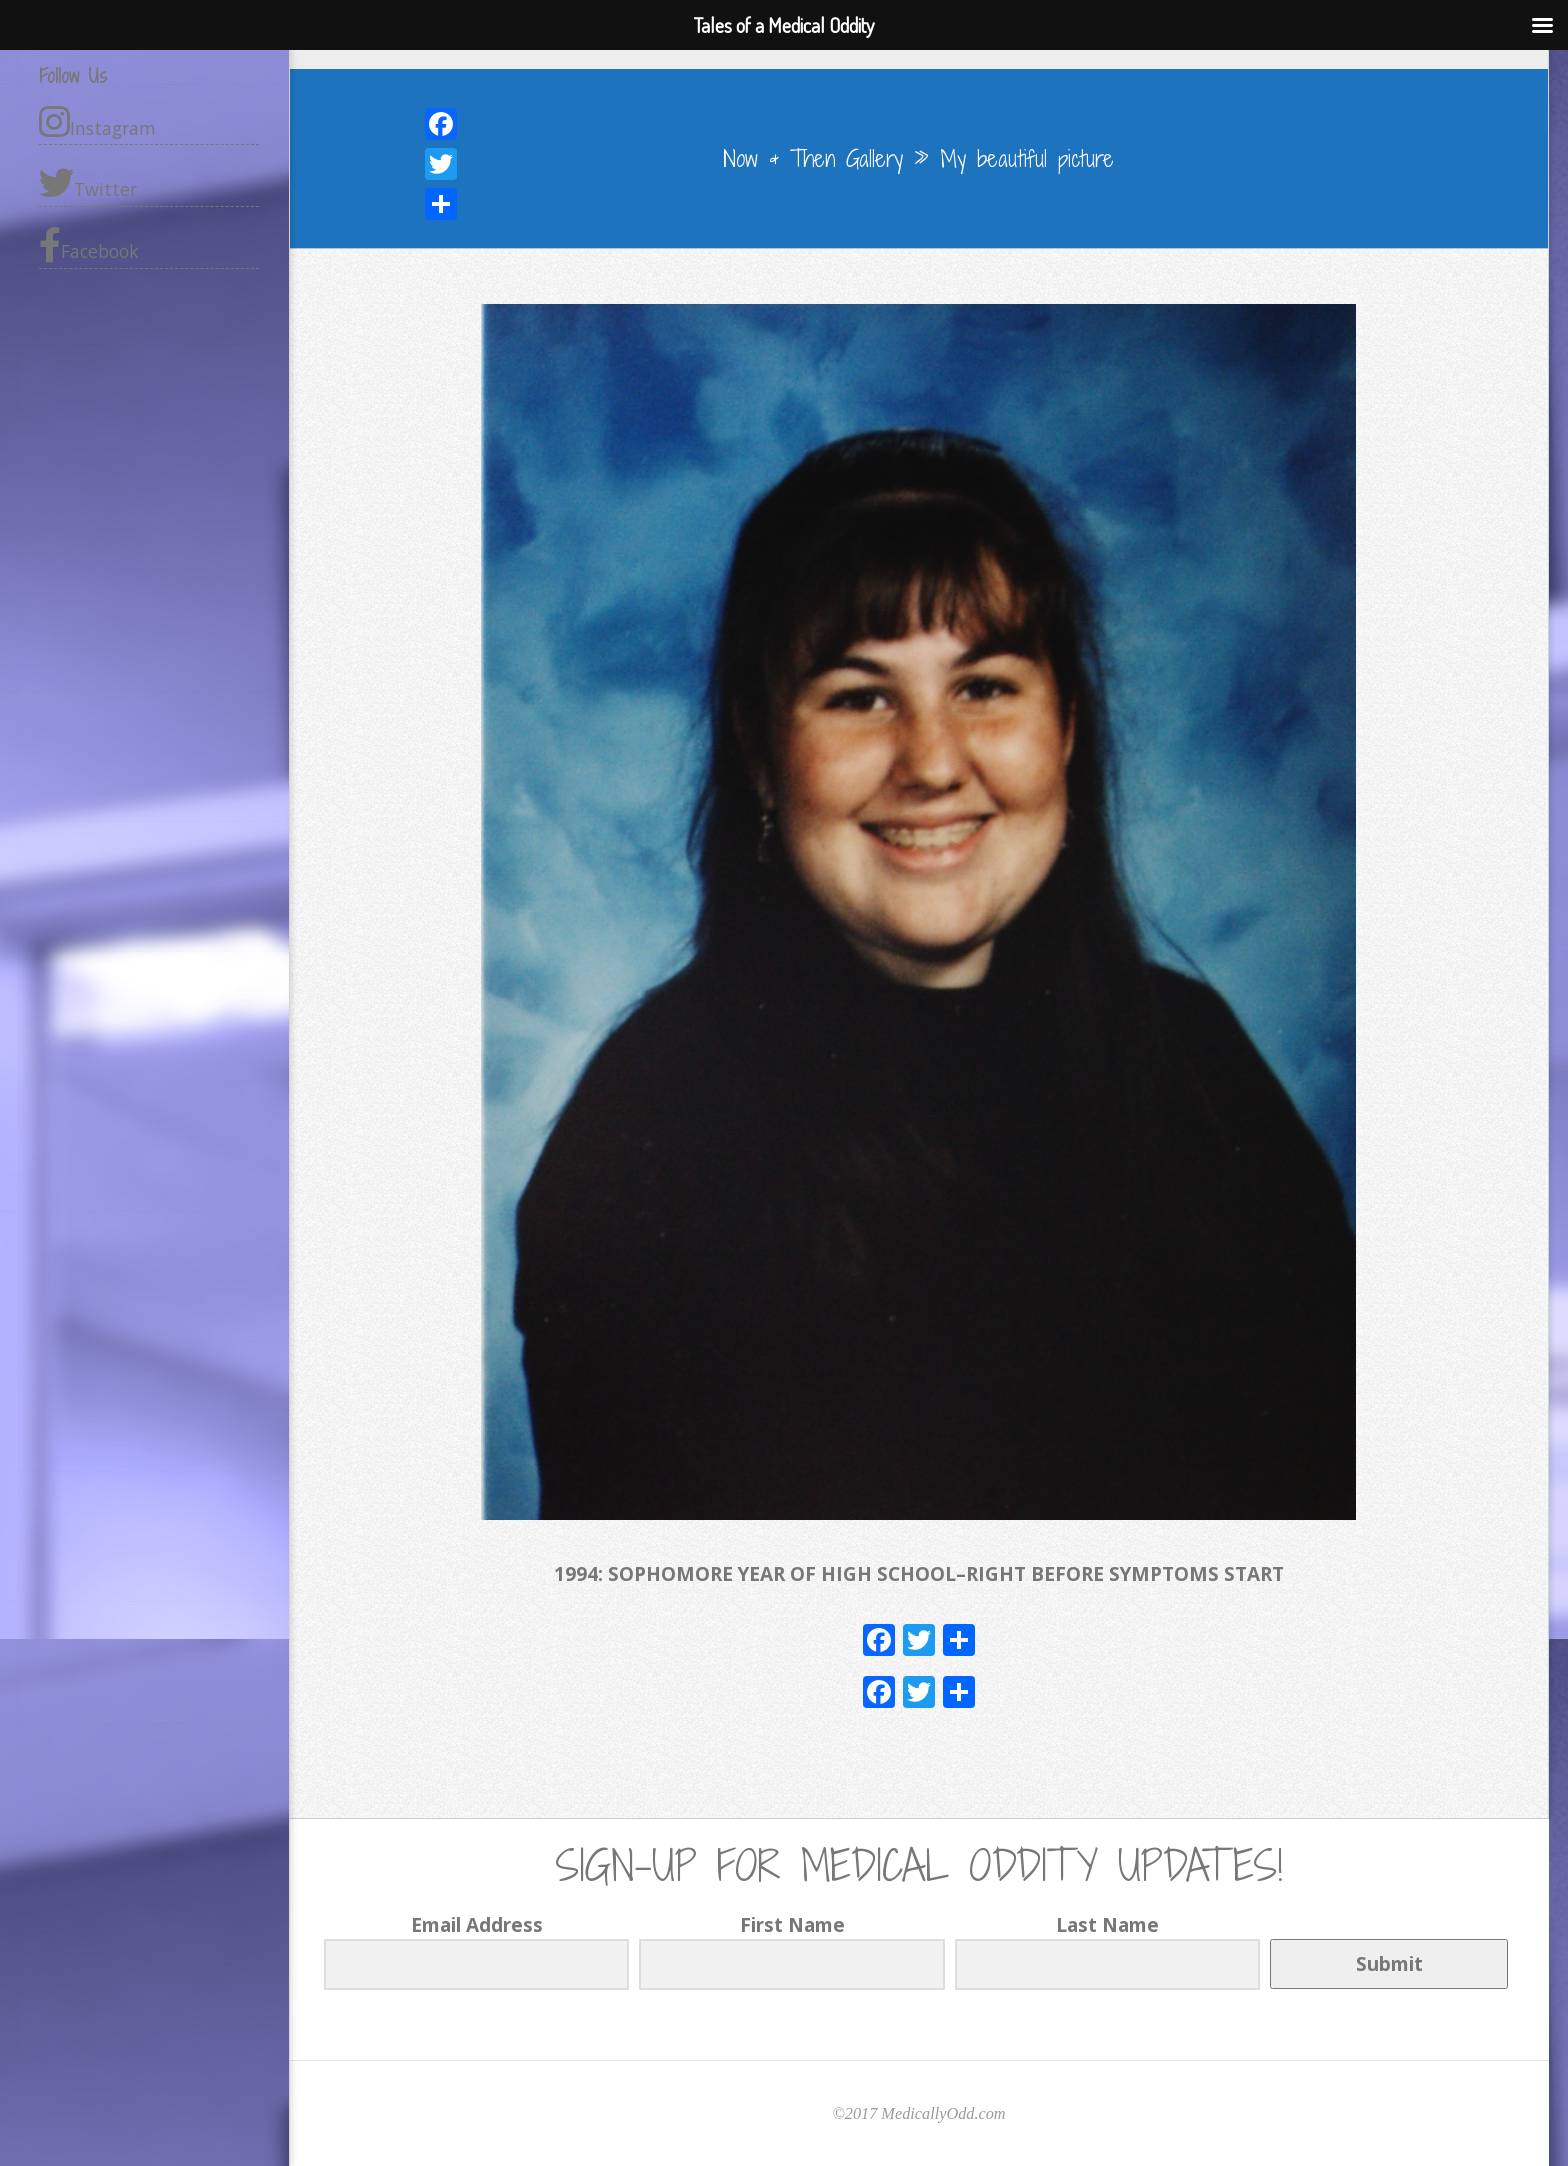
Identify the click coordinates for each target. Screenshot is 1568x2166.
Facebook (89, 245)
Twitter (88, 183)
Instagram (97, 122)
